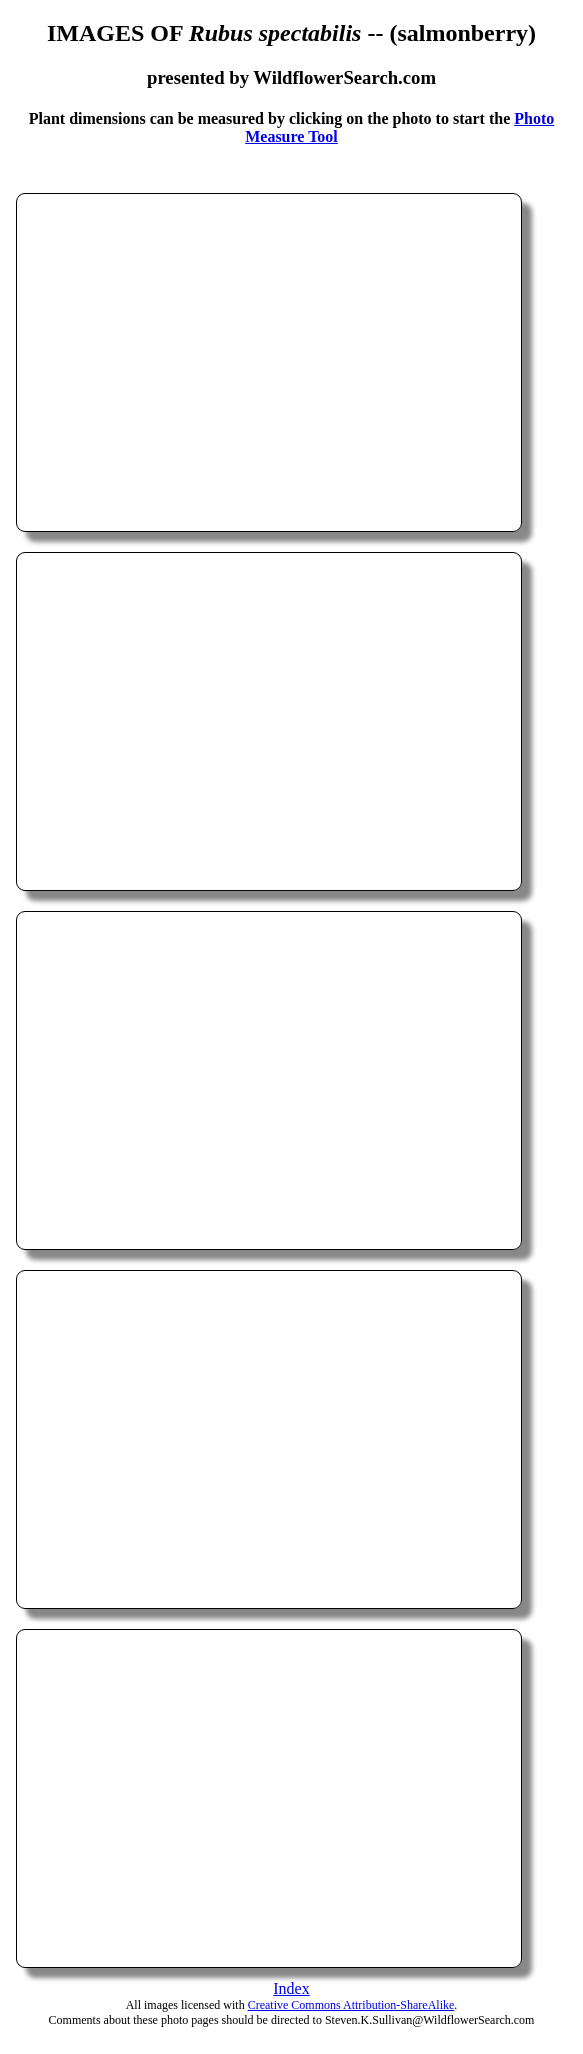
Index (291, 1988)
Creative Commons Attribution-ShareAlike (351, 2005)
